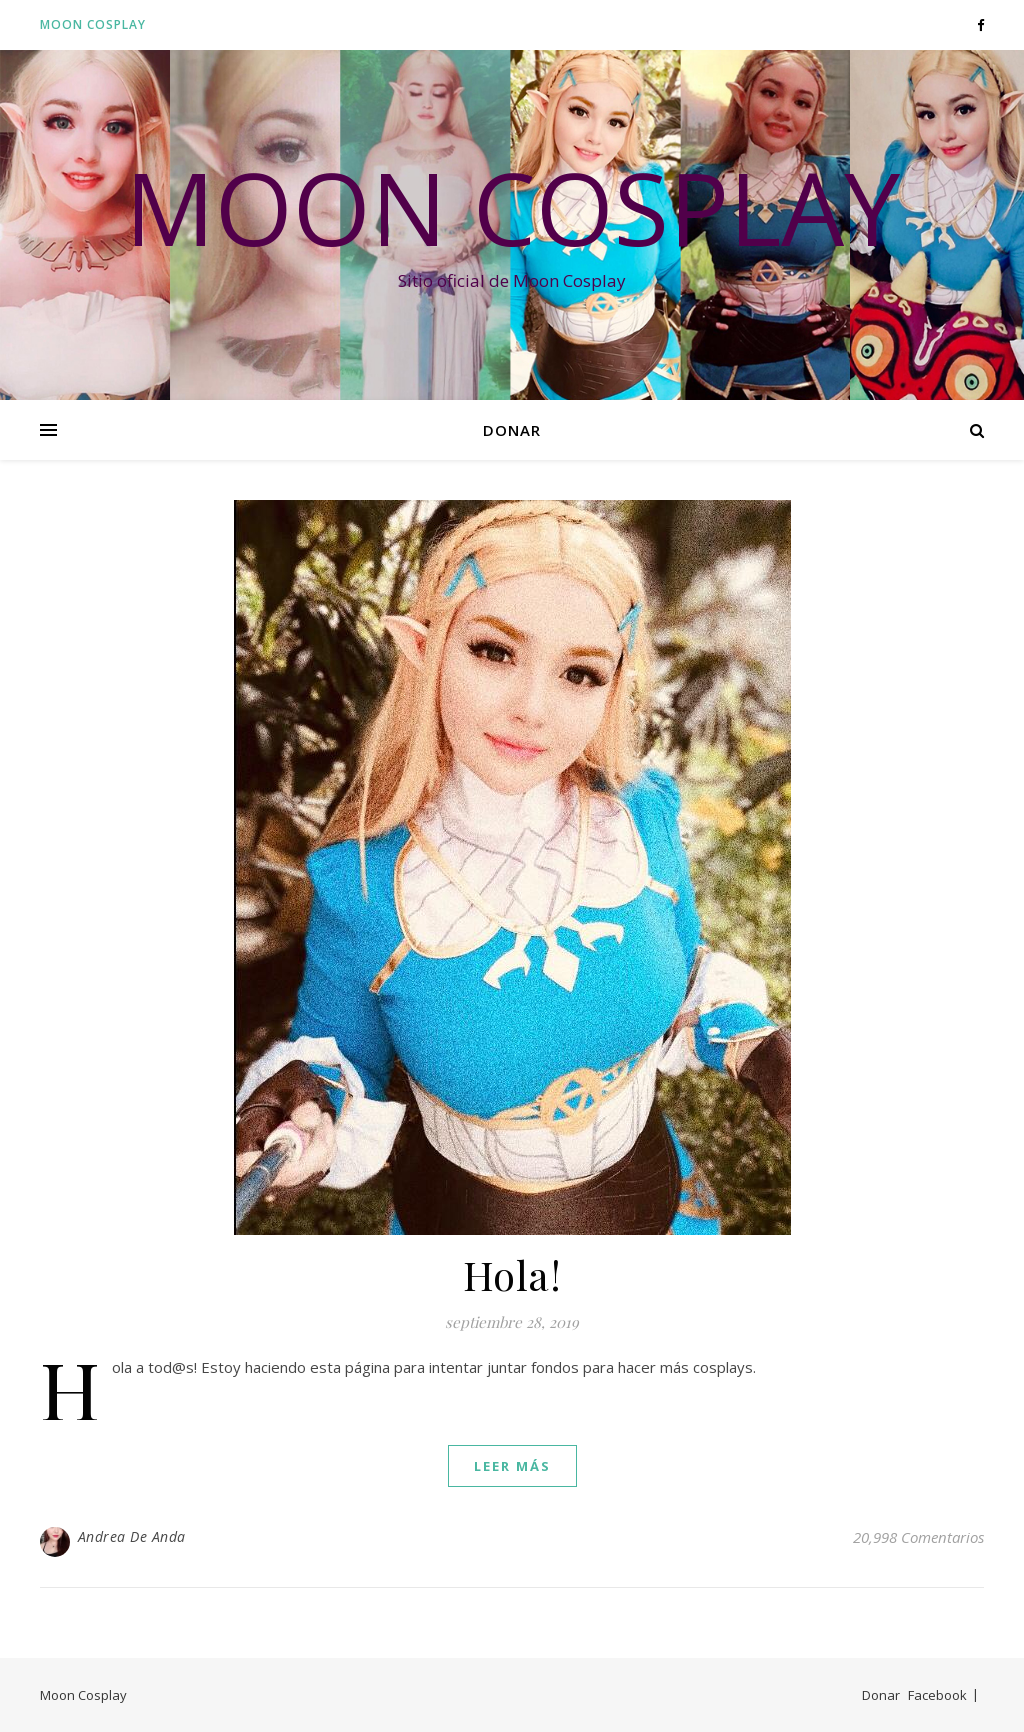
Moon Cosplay (93, 24)
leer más (512, 1466)
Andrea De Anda (132, 1536)
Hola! (512, 1274)
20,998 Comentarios (918, 1537)
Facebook (937, 1695)
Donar (512, 430)
